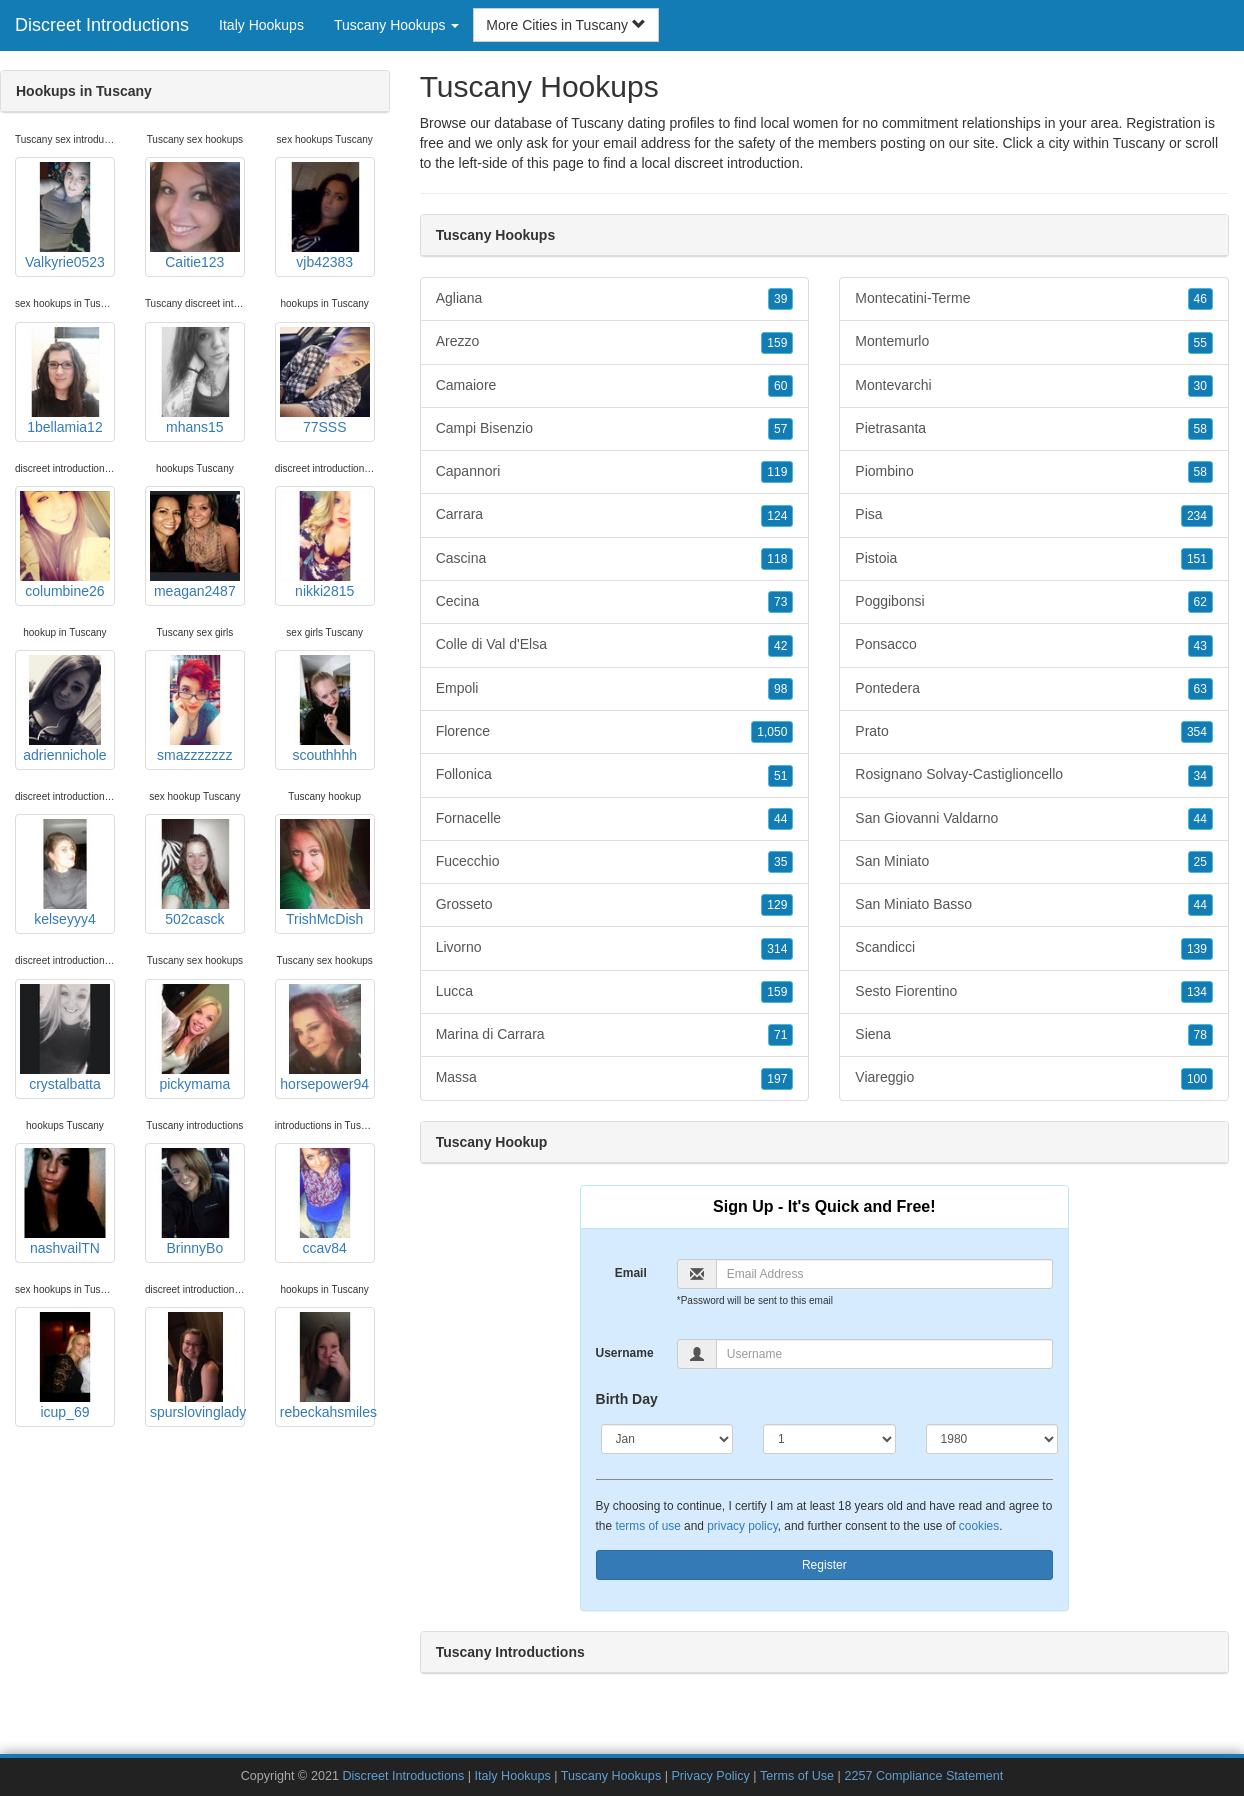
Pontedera (1034, 689)
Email (631, 1273)
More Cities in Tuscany (566, 25)
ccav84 (325, 1202)
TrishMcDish (325, 873)
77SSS (325, 381)
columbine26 (65, 545)
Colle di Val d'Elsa (615, 645)
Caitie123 (195, 216)
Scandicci (1034, 948)
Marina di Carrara (615, 1035)
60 (780, 386)
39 (780, 299)
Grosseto (615, 905)
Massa (615, 1078)
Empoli (615, 689)
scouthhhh (325, 709)
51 (780, 776)
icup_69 (65, 1366)
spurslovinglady (197, 1366)
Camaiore (615, 386)
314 (777, 949)
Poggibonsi (1034, 602)
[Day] (829, 1439)
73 (780, 602)
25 (1200, 862)
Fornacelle (615, 819)
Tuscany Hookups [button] (396, 25)
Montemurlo (1034, 342)
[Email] (884, 1274)
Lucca (615, 992)
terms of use (647, 1526)
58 (1200, 429)
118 (777, 559)
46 (1200, 299)
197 (777, 1079)
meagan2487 (195, 545)
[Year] (992, 1439)
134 (1197, 992)
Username (625, 1353)
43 (1200, 646)
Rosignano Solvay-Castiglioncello (1034, 775)
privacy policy (742, 1526)
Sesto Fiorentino (1034, 992)
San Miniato (1034, 862)
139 (1197, 949)
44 (780, 819)
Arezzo (615, 342)
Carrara (615, 515)
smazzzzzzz (195, 709)
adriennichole (65, 709)
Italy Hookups (261, 25)
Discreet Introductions (102, 25)
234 (1197, 516)
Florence (615, 732)
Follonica (615, 775)
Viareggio (1034, 1078)
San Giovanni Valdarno (1034, 819)
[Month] (667, 1439)
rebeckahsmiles (327, 1366)
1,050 (772, 732)
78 (1200, 1035)
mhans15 (195, 381)
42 (780, 646)
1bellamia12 (65, 381)
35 (780, 862)
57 (780, 429)
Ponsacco (1034, 645)
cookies (979, 1526)
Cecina (615, 602)
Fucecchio (615, 862)
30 (1200, 386)
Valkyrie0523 (65, 216)
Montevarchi (1034, 386)
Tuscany (1139, 143)
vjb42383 (325, 216)
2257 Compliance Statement (923, 1776)
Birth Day (627, 1399)
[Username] (884, 1354)
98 (780, 689)
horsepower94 (325, 1038)
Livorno (615, 948)
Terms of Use (797, 1776)
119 (777, 472)
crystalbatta (65, 1038)
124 (777, 516)
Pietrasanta (1034, 429)
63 (1200, 689)
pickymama (195, 1038)
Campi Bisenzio (615, 429)
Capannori (615, 472)
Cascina (615, 559)
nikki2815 (325, 545)
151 (1197, 559)
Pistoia (1034, 559)
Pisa (1034, 515)
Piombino (1034, 472)
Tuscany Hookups (611, 1776)
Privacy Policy (710, 1776)
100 (1197, 1079)
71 (780, 1035)
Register (824, 1565)
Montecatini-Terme (1034, 299)
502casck (195, 873)
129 (777, 905)
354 (1197, 732)
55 (1200, 343)
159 (777, 343)
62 (1200, 602)
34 (1200, 776)
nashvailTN (65, 1202)
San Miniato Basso (1034, 905)
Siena (1034, 1035)
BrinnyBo (195, 1202)
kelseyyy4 (65, 873)
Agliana (615, 299)
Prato (1034, 732)
